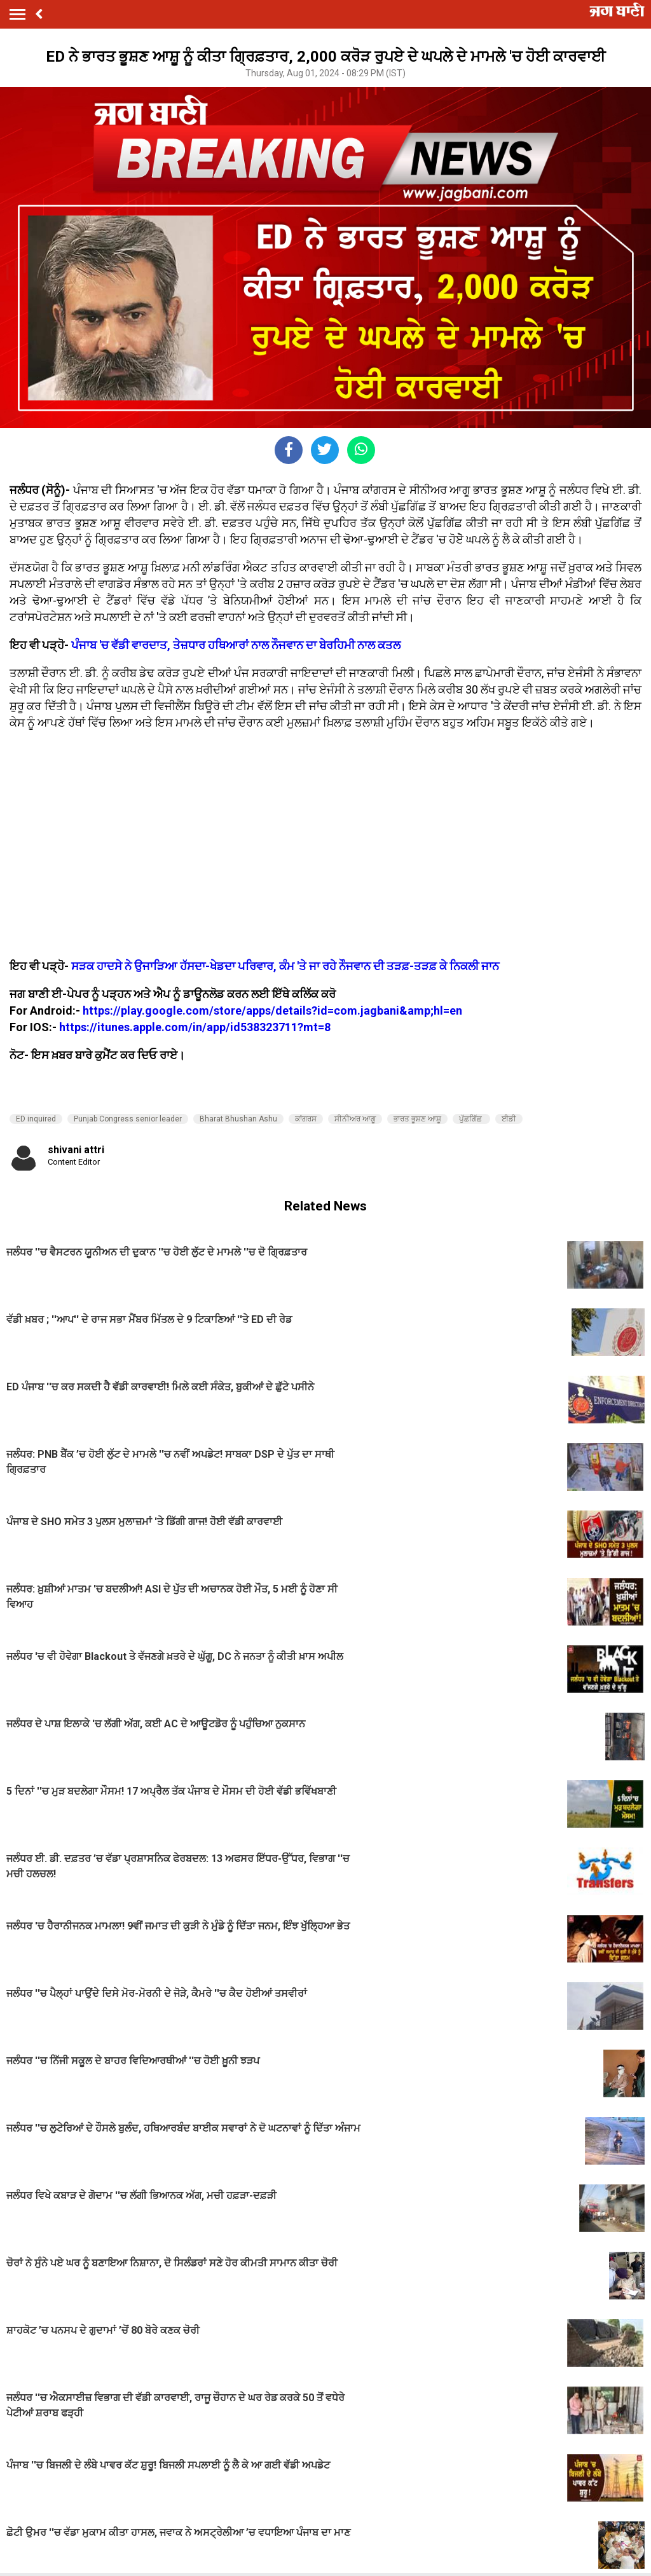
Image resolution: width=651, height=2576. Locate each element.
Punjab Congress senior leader (128, 1118)
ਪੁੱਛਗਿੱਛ (471, 1118)
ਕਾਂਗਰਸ (306, 1118)
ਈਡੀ (509, 1118)
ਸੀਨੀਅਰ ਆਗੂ (355, 1118)
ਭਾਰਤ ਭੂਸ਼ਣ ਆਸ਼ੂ (417, 1118)
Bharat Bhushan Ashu (238, 1118)
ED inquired (36, 1118)
